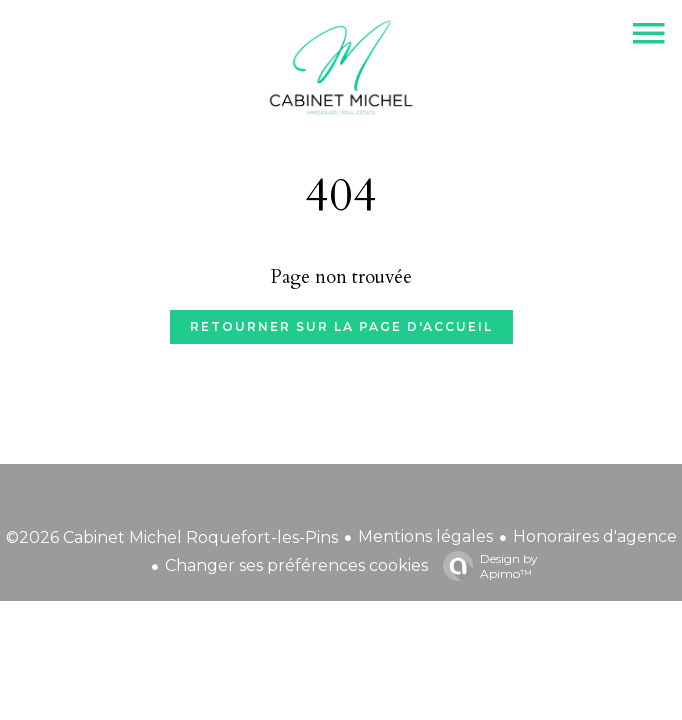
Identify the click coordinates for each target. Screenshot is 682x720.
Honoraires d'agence (595, 536)
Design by (485, 566)
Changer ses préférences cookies (296, 565)
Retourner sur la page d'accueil (341, 326)
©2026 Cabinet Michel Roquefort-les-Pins (172, 537)
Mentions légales (425, 536)
